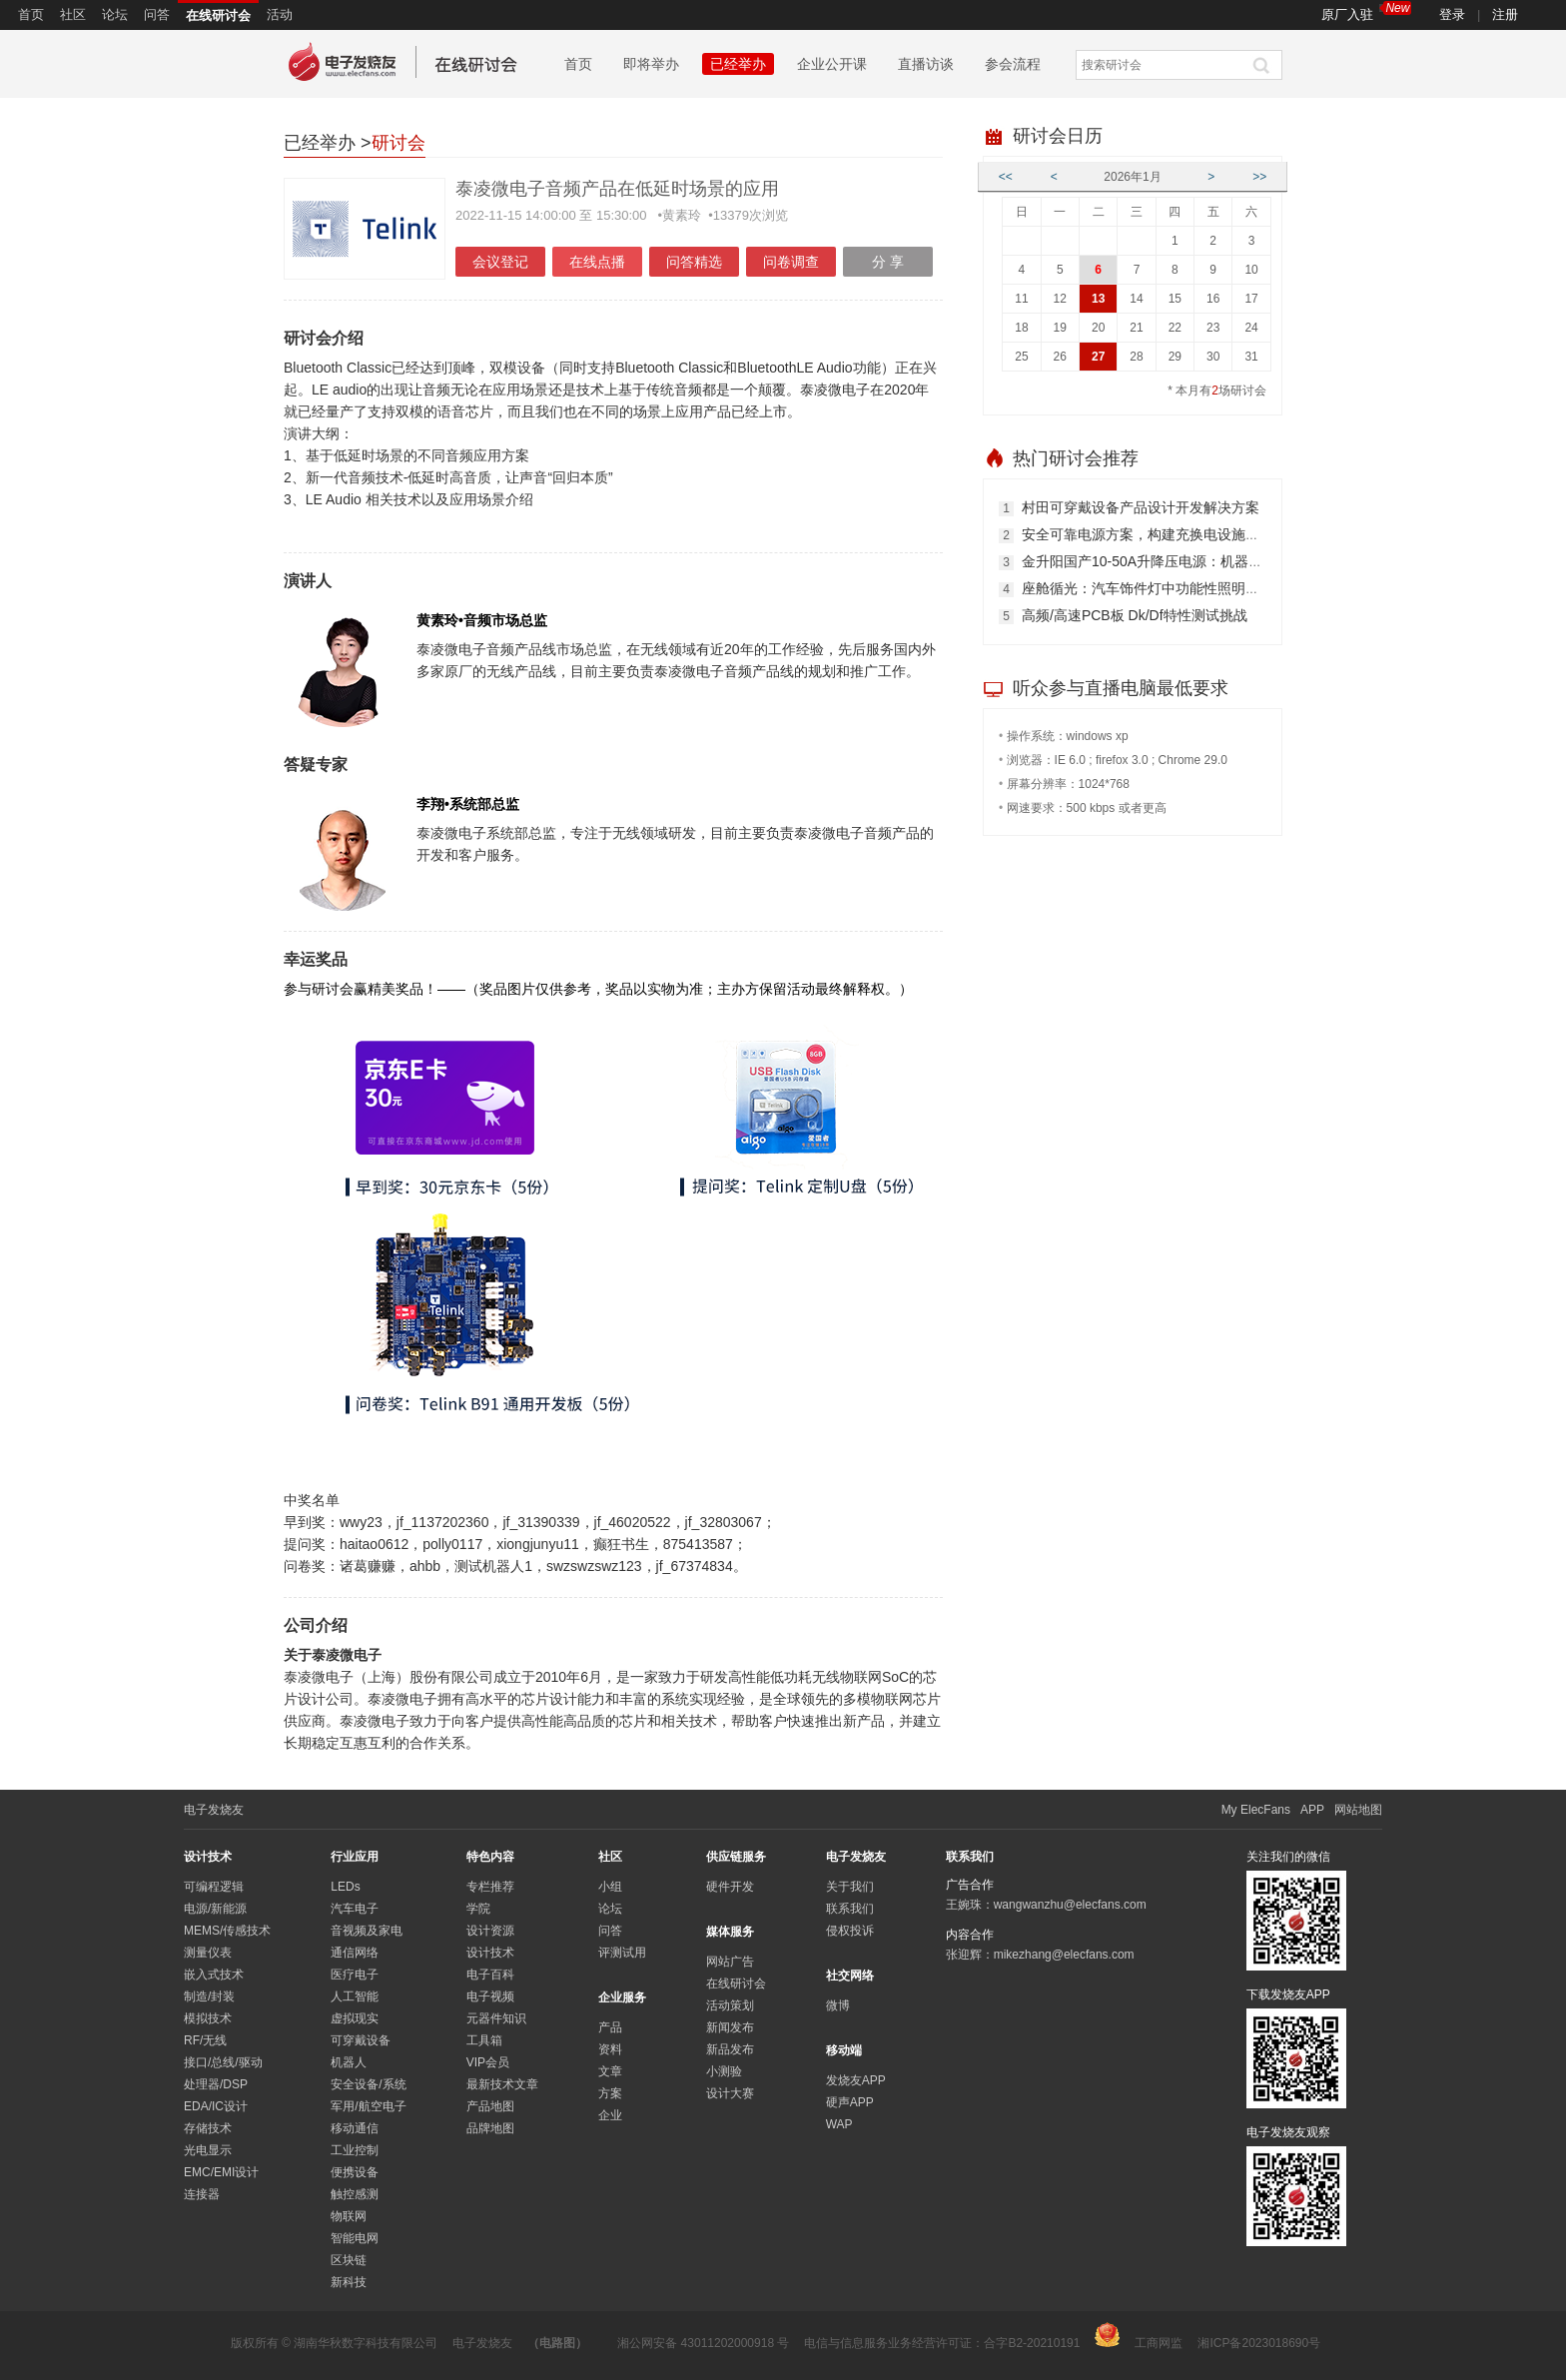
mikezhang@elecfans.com (1064, 1955)
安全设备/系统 (368, 2084)
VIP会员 (487, 2062)
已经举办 (738, 64)
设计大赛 (730, 2093)
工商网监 (1138, 2336)
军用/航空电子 (368, 2106)
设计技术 (490, 1953)
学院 (478, 1909)
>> (1259, 177)
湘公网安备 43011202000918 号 (703, 2343)
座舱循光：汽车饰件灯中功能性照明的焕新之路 (1168, 588)
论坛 (115, 14)
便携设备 (355, 2172)
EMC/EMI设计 (221, 2172)
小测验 (724, 2071)
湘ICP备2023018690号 (1258, 2343)
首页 (31, 14)
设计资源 (490, 1931)
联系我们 (850, 1909)
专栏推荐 (490, 1887)
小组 (610, 1887)
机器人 (349, 2062)
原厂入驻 (1366, 11)
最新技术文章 (502, 2084)
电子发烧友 (482, 2343)
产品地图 (490, 2106)
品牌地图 (490, 2128)
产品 (610, 2027)
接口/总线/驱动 (223, 2062)
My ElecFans (1255, 1810)
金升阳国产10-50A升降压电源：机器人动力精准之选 (1184, 561)
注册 (1505, 14)
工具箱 (484, 2040)
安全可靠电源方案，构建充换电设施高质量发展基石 (1182, 534)
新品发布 (730, 2049)
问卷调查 (791, 262)
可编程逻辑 (214, 1887)
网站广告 (730, 1962)
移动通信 (355, 2128)
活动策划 (730, 2005)
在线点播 (597, 262)
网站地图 (1358, 1810)
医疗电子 (355, 1975)
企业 (610, 2115)
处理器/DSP (216, 2084)
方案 (610, 2093)
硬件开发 (730, 1887)
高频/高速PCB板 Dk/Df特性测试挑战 (1134, 615)
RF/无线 (205, 2040)
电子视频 (490, 1996)
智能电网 (355, 2238)
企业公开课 (832, 64)
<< (1006, 177)
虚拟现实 (355, 2018)
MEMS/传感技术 (227, 1931)
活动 (280, 14)
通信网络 (355, 1953)
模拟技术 (208, 2018)
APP (1312, 1810)
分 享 (888, 262)
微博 (838, 2005)
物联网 (349, 2216)
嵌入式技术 (214, 1975)
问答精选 (694, 262)
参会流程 (1013, 64)
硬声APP (850, 2102)
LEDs (345, 1887)
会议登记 (500, 262)
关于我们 (850, 1887)
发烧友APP (856, 2080)
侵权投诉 (850, 1931)
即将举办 (651, 64)
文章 (610, 2071)
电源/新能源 (215, 1909)
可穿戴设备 (361, 2040)
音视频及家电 (366, 1931)
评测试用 (622, 1953)
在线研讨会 (218, 15)
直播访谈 (926, 64)
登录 (1452, 14)
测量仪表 (208, 1953)
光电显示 (208, 2150)
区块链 (349, 2260)
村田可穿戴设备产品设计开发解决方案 (1140, 507)
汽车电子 (355, 1909)
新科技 (349, 2282)
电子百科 (490, 1975)
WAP (839, 2124)
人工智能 (355, 1996)
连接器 (202, 2194)
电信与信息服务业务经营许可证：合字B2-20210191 (942, 2343)
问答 (157, 14)
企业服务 (622, 1997)
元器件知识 (496, 2018)
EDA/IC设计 (216, 2106)
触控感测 (355, 2194)
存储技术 (208, 2128)
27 (1098, 357)
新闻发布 (730, 2027)
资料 (610, 2049)
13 (1098, 299)
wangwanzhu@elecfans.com (1070, 1905)
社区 (73, 14)
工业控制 (355, 2150)
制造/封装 (209, 1996)
